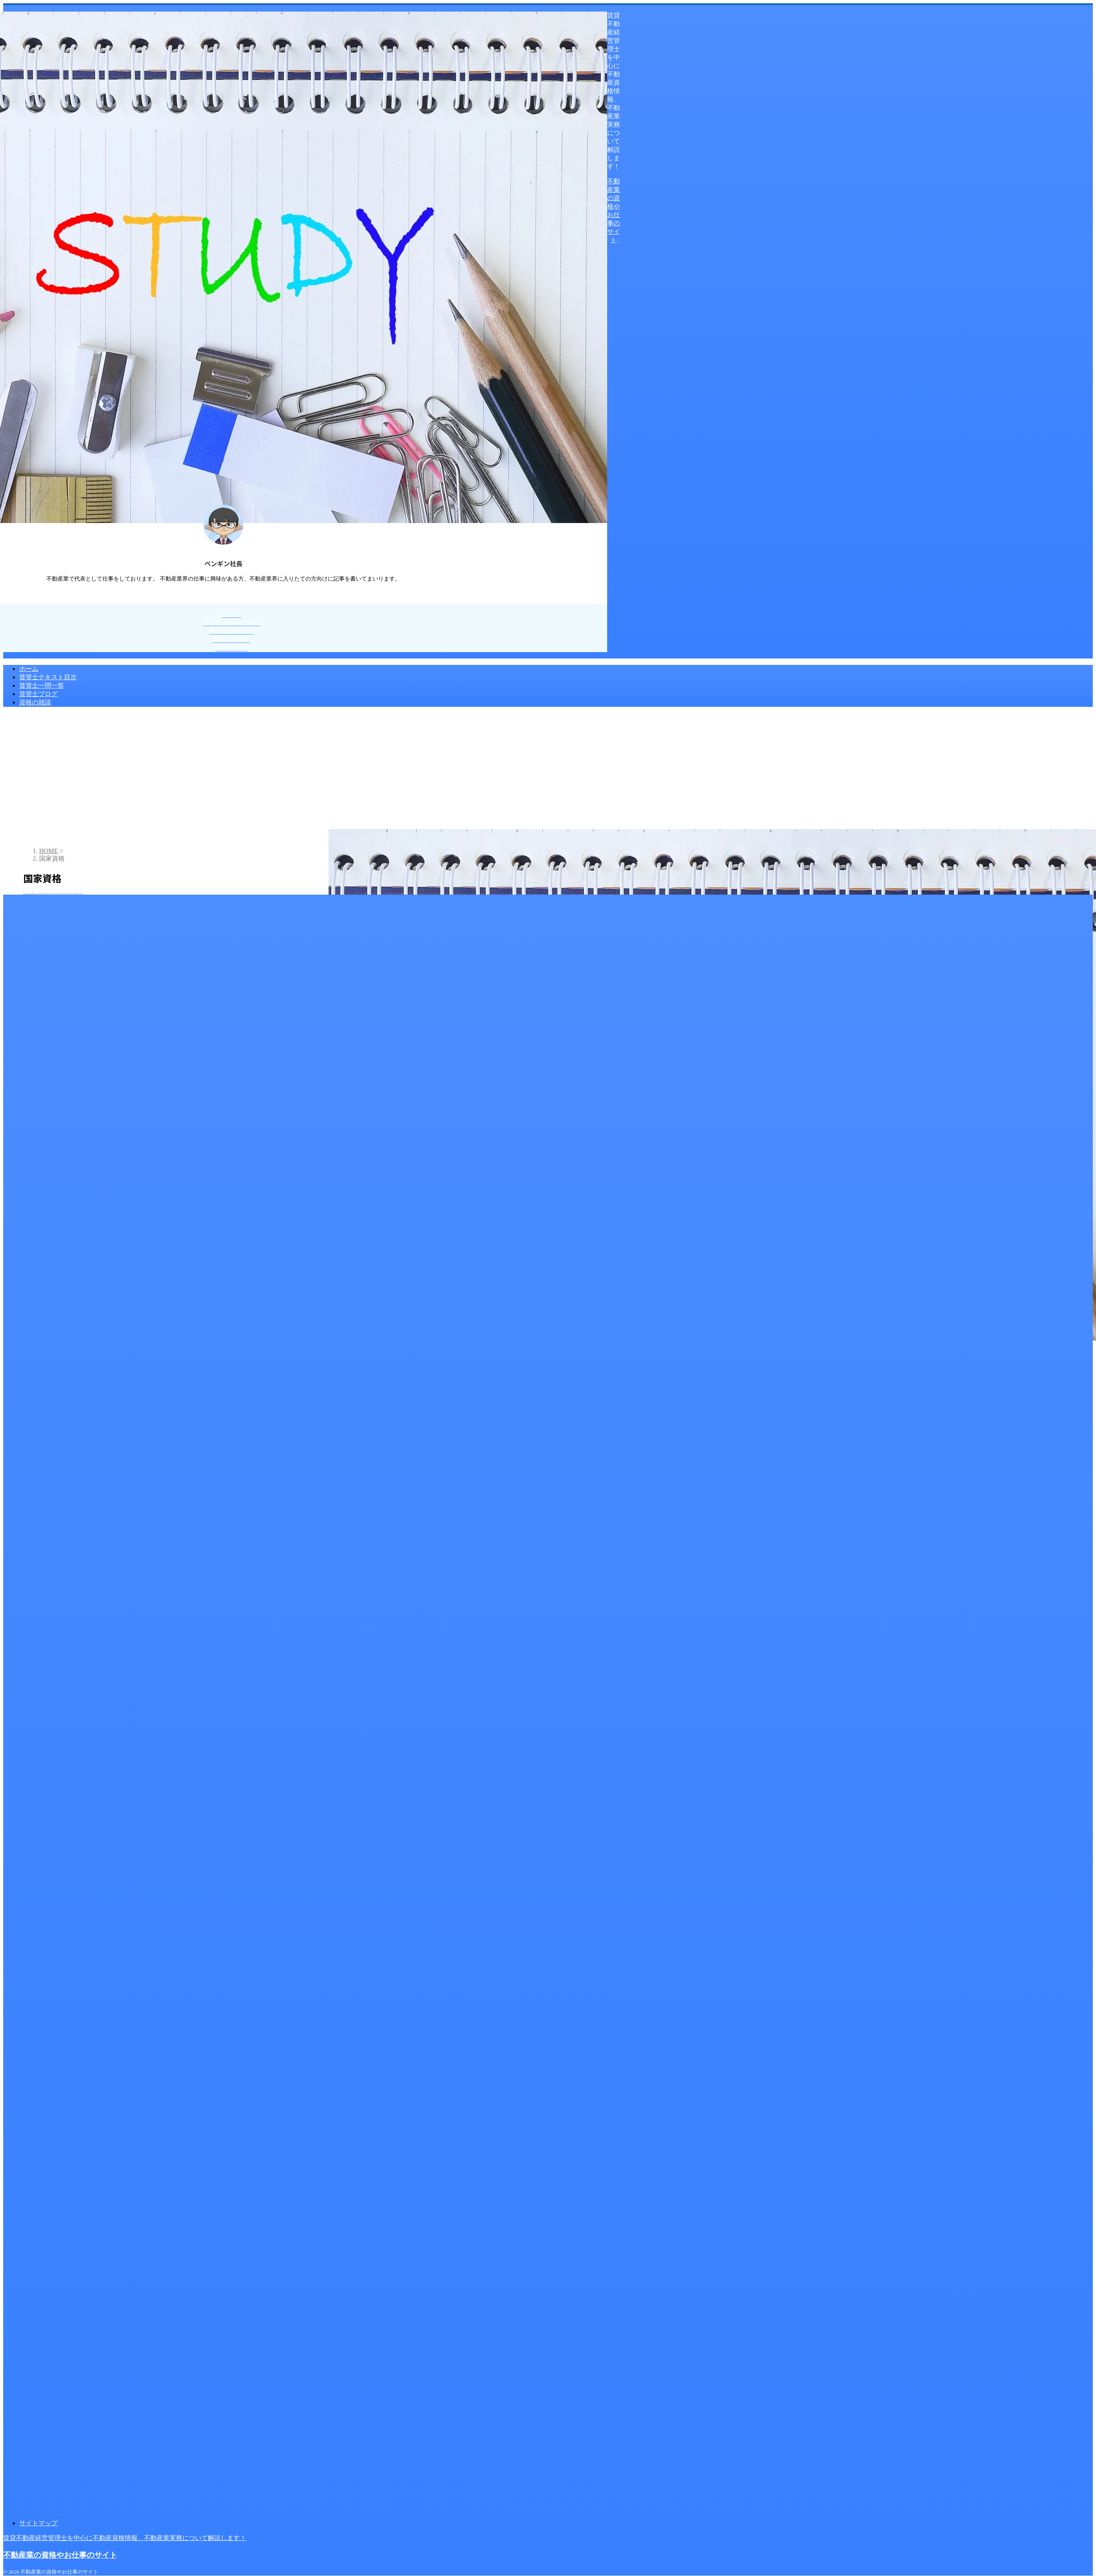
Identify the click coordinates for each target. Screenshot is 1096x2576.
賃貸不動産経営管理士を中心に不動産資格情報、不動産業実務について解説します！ (124, 2537)
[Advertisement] (548, 769)
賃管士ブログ (38, 693)
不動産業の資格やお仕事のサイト (60, 2555)
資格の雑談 (35, 702)
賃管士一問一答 (41, 685)
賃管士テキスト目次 (48, 677)
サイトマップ (38, 2523)
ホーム (28, 668)
